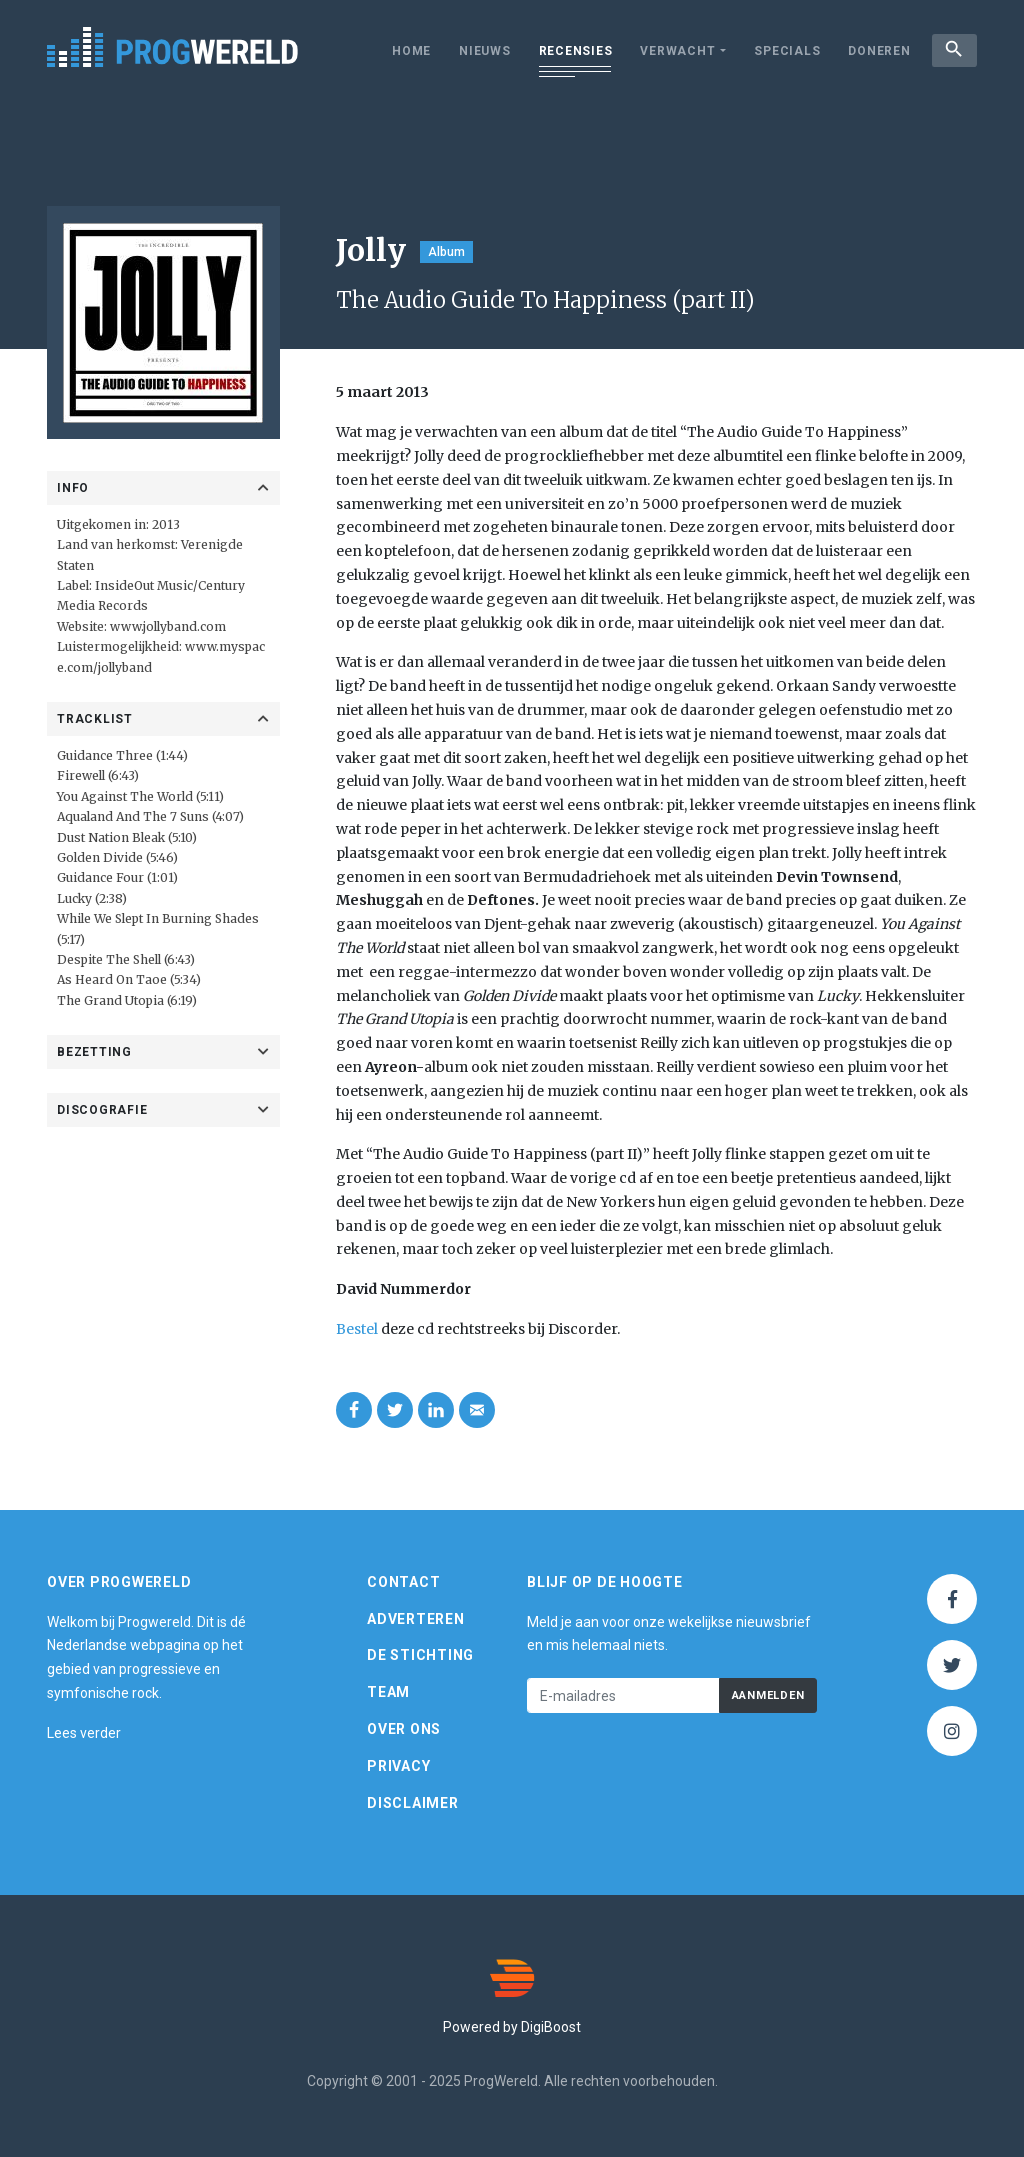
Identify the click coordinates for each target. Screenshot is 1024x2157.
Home (408, 51)
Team (388, 1692)
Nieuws (482, 51)
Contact (403, 1582)
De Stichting (420, 1655)
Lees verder (84, 1733)
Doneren (876, 51)
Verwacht (674, 51)
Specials (784, 51)
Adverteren (416, 1619)
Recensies (572, 51)
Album (446, 252)
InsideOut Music (144, 585)
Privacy (398, 1766)
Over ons (404, 1729)
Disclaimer (413, 1803)
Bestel (357, 1329)
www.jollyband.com (168, 626)
